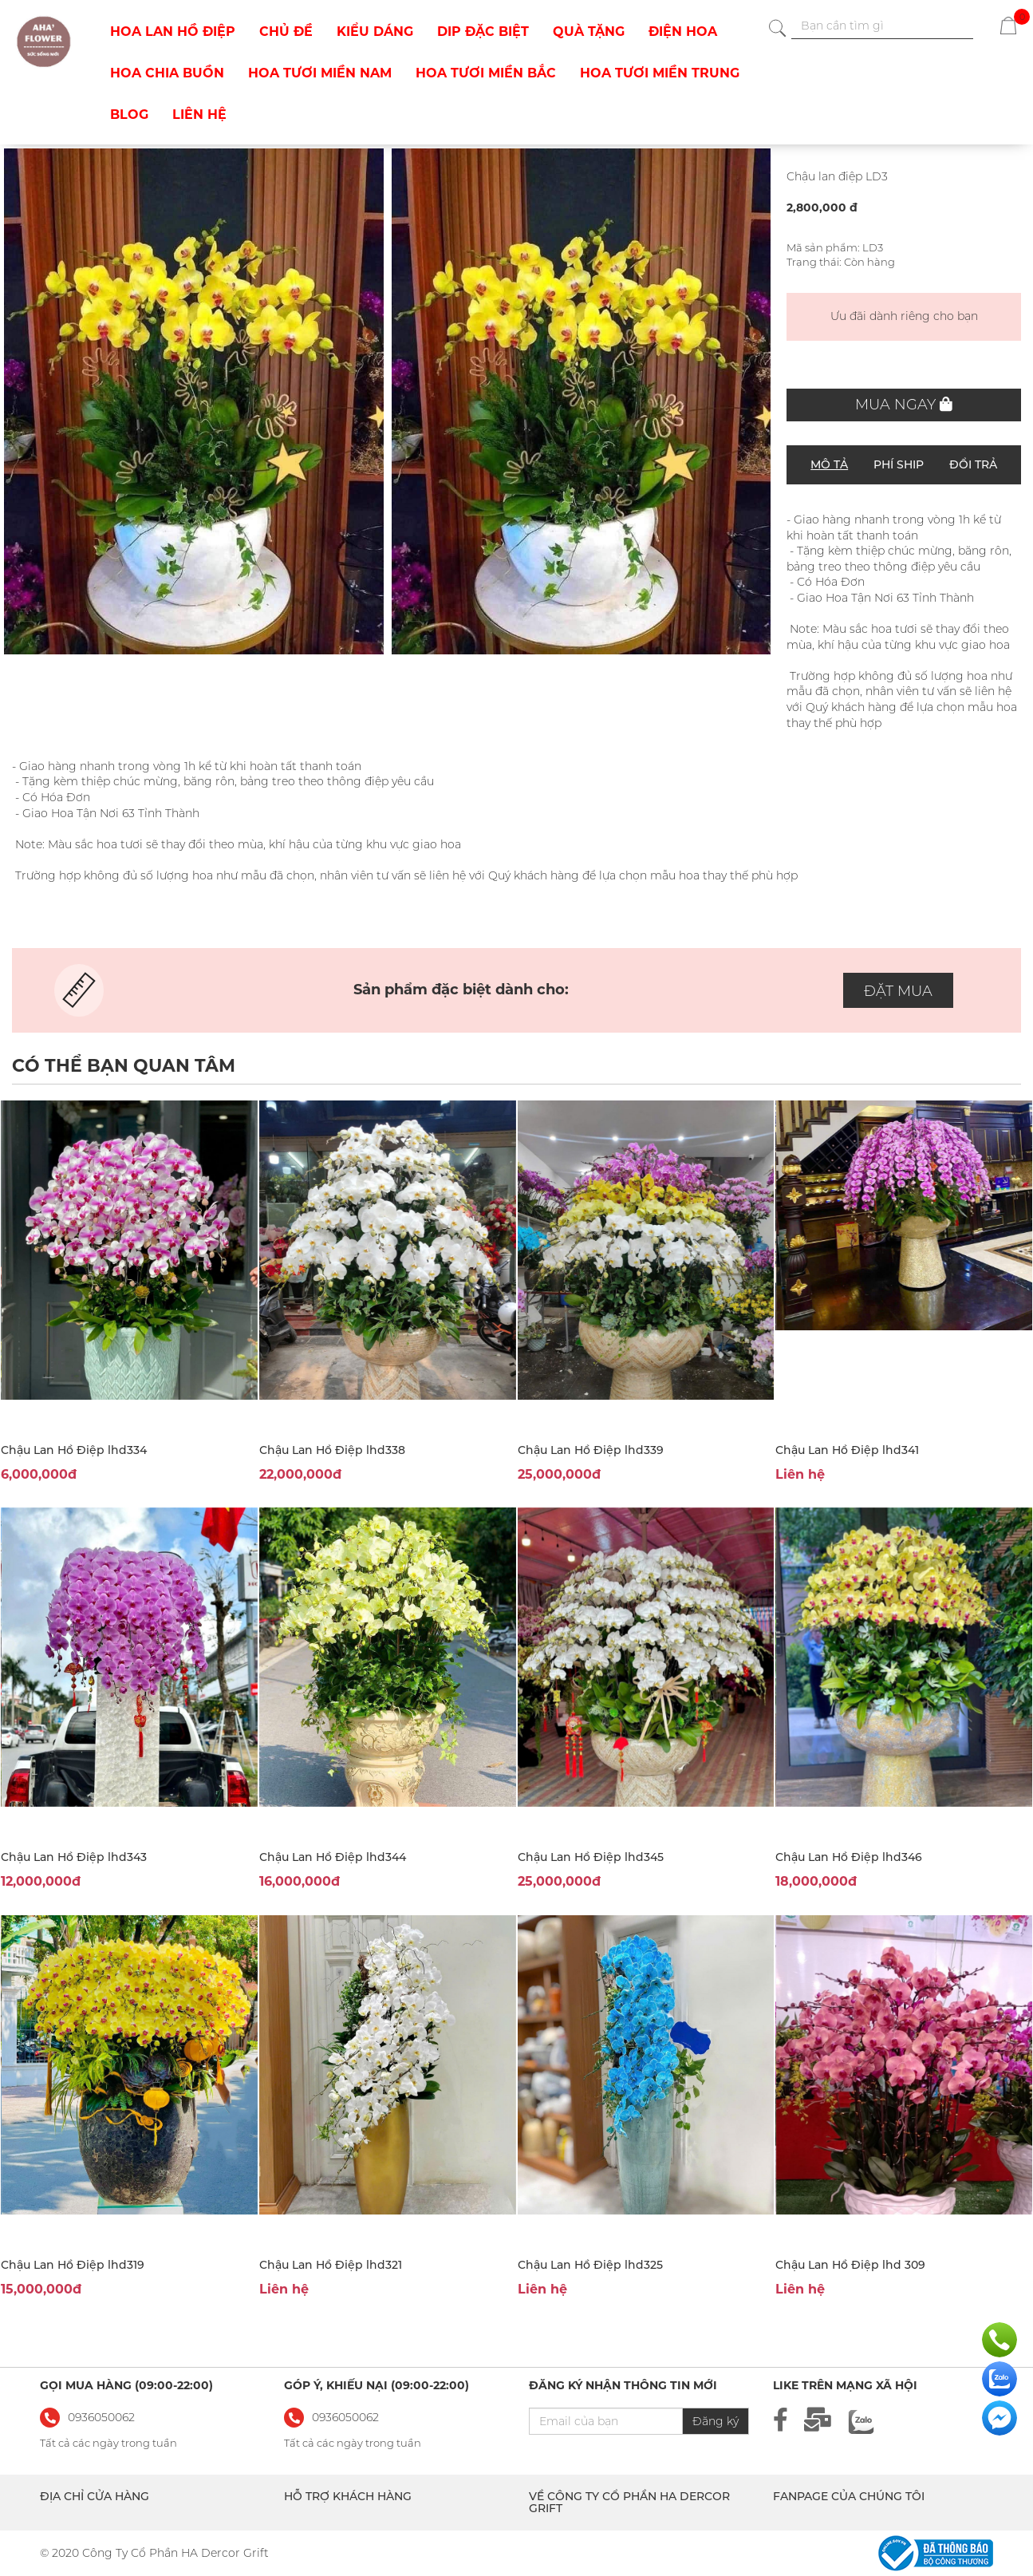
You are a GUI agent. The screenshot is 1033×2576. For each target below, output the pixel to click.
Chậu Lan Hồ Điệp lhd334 (74, 1450)
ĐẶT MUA (898, 991)
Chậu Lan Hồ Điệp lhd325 (590, 2265)
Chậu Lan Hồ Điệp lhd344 (332, 1857)
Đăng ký (715, 2421)
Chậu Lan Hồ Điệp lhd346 (848, 1857)
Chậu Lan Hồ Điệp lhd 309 (850, 2265)
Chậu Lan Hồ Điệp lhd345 (591, 1857)
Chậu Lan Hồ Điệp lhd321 (330, 2265)
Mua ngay (903, 404)
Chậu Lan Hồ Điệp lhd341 (847, 1450)
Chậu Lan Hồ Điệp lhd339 (591, 1450)
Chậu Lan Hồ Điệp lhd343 (74, 1857)
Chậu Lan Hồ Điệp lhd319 (72, 2265)
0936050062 (345, 2417)
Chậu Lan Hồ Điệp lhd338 (332, 1450)
